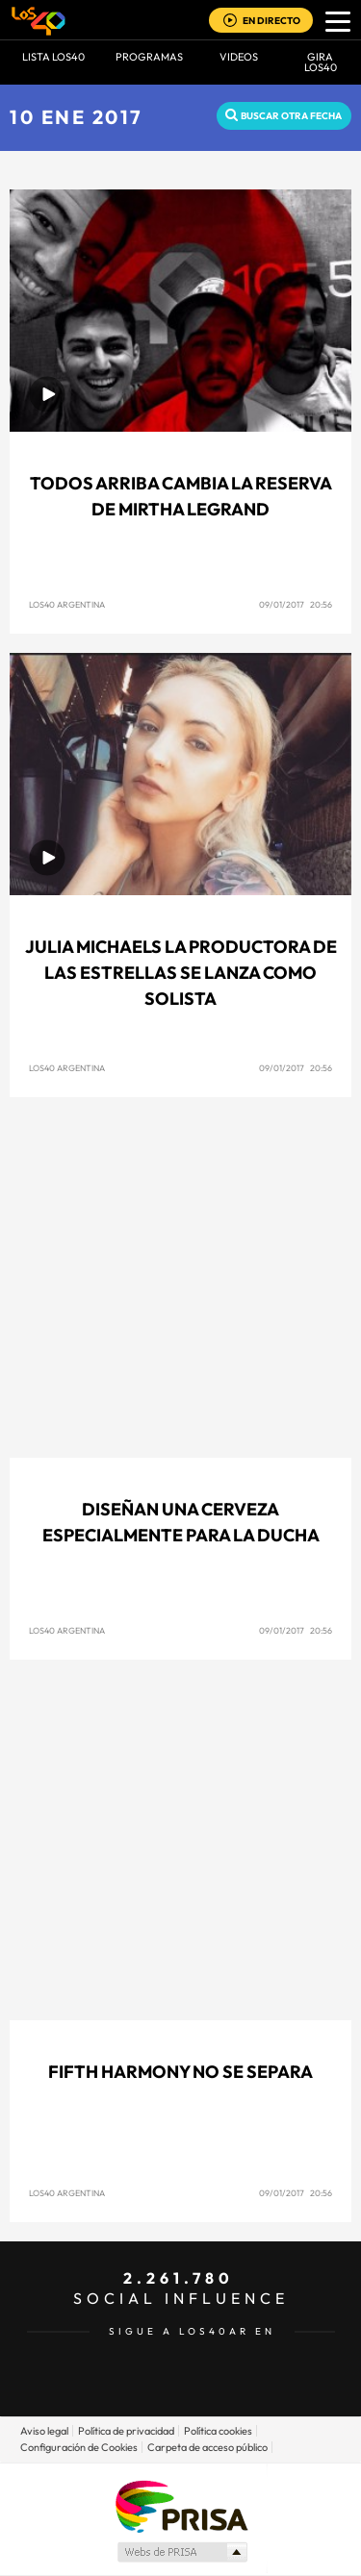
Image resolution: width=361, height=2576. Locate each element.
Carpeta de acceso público (207, 2447)
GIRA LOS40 (320, 62)
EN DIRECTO (271, 20)
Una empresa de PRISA (181, 2505)
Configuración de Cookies (79, 2447)
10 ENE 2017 (76, 117)
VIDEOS (238, 56)
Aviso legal (44, 2431)
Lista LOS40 (53, 56)
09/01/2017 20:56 (295, 604)
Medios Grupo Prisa (181, 2551)
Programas (149, 56)
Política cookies (218, 2431)
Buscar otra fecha (291, 116)
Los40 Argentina (67, 604)
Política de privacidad (126, 2431)
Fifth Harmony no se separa (180, 2072)
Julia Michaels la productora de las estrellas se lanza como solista (181, 973)
